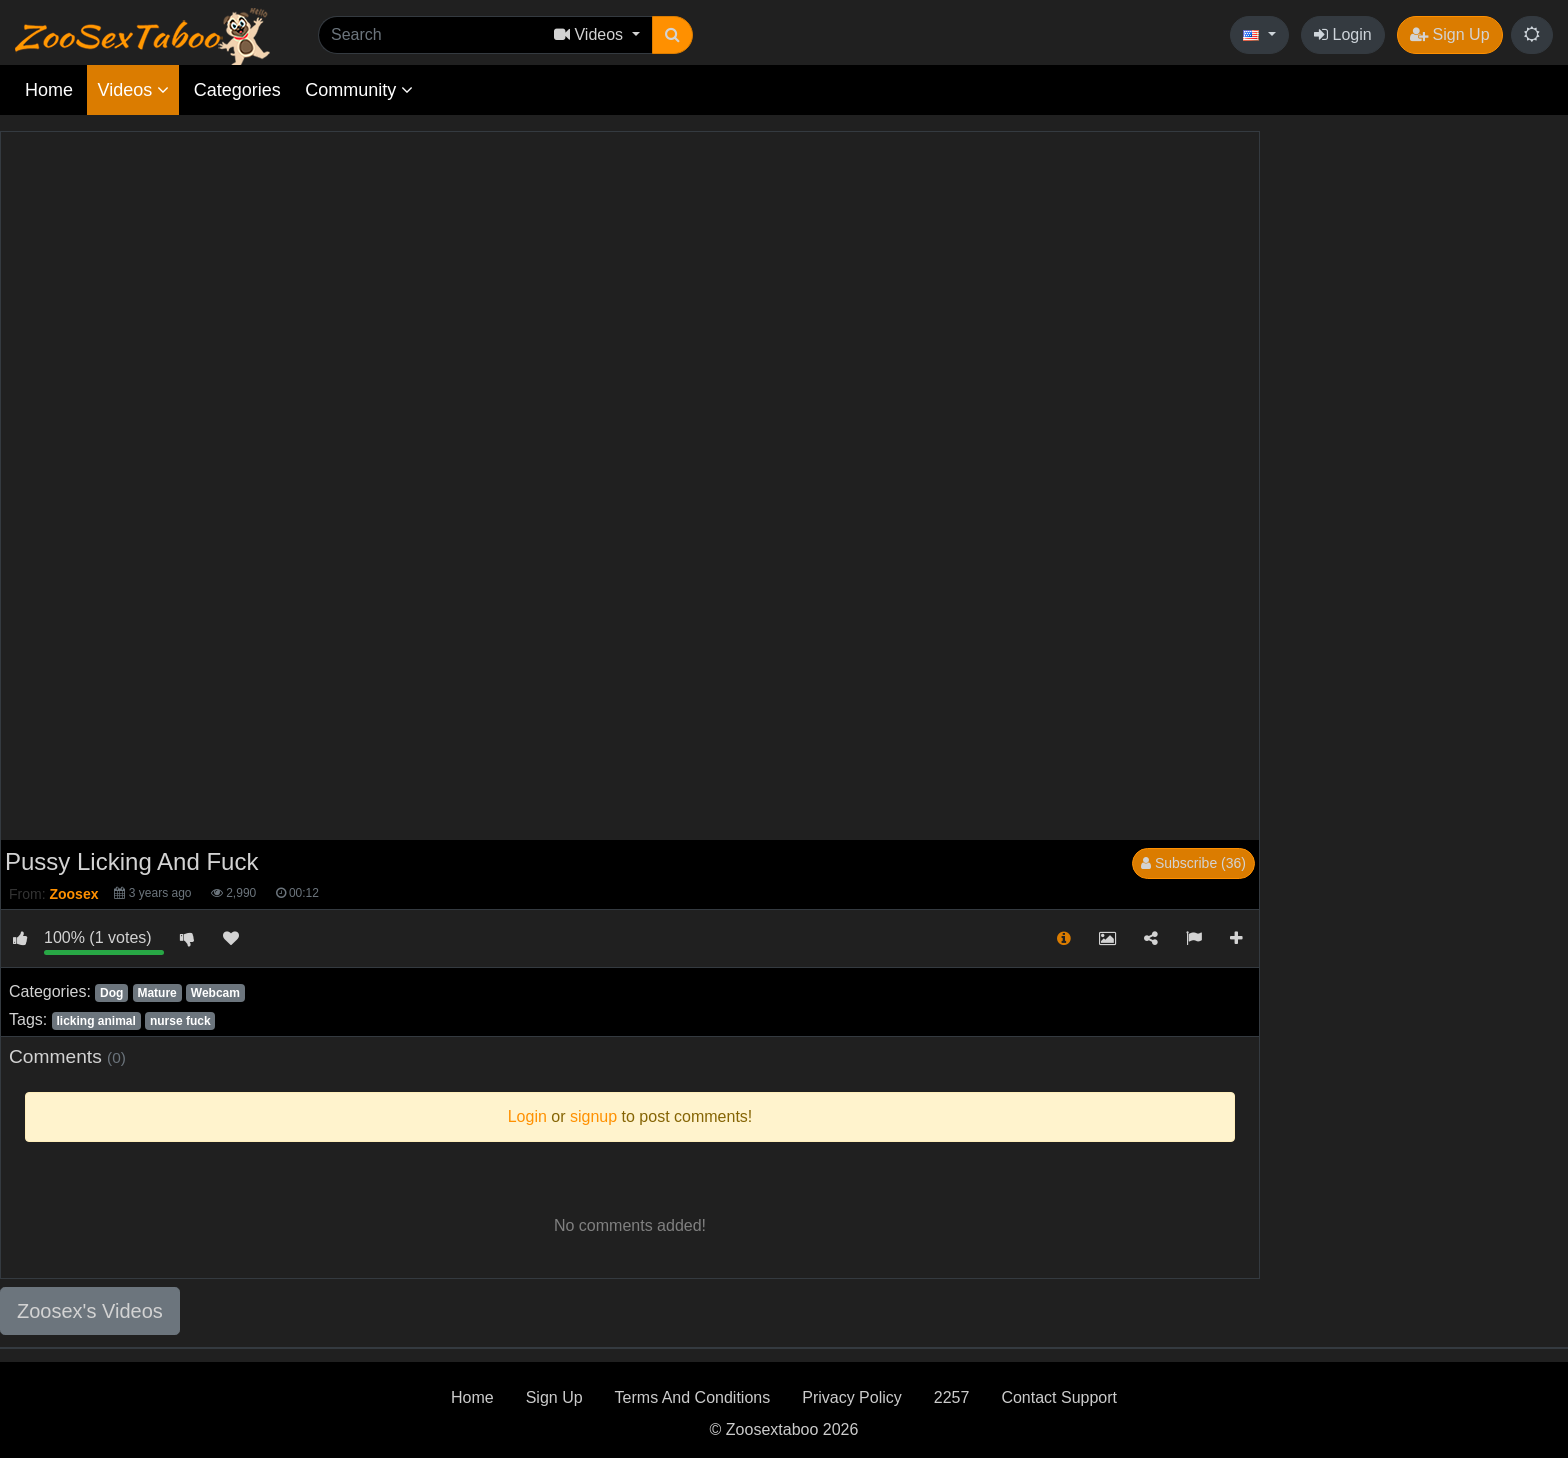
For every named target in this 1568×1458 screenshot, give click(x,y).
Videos (133, 90)
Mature (156, 993)
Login (1343, 34)
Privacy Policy (852, 1397)
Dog (111, 993)
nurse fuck (180, 1021)
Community (359, 90)
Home (49, 90)
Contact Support (1059, 1397)
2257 (952, 1397)
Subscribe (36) (1193, 863)
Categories (237, 90)
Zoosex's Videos (90, 1311)
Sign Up (1449, 34)
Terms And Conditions (693, 1397)
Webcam (215, 993)
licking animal (95, 1021)
